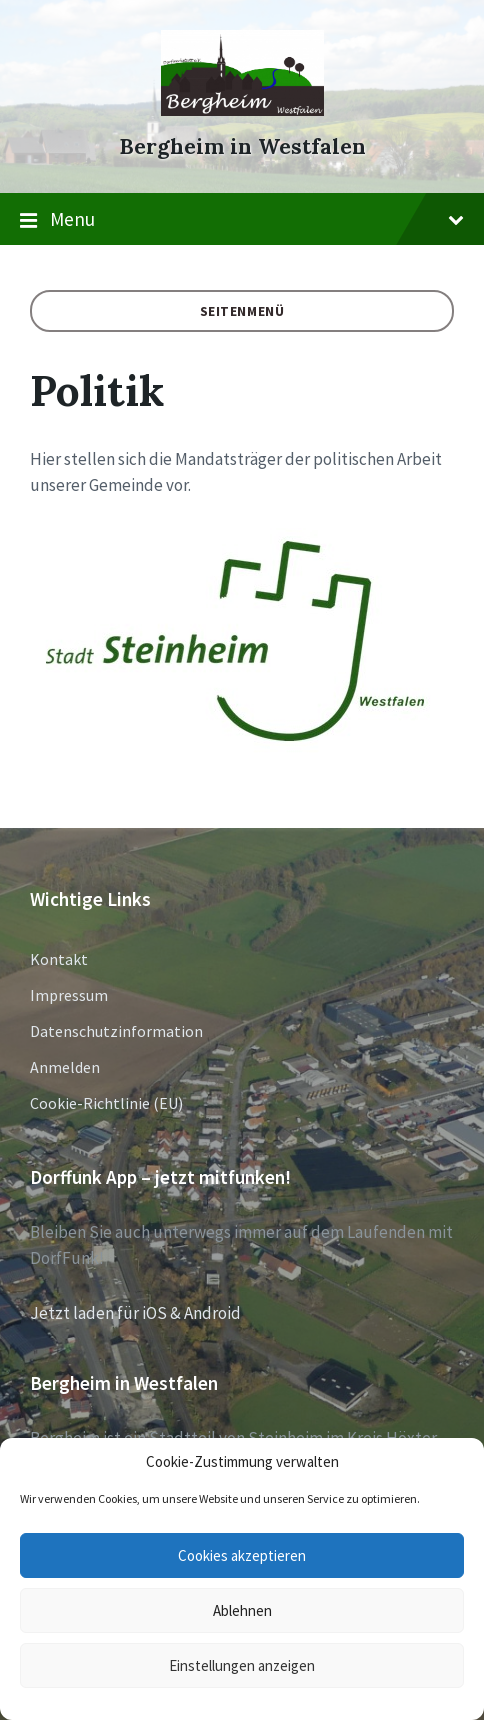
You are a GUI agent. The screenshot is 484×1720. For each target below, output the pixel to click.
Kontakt (59, 959)
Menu (242, 220)
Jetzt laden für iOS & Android (135, 1313)
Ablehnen (242, 1610)
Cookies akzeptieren (242, 1555)
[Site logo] (242, 110)
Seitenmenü (242, 311)
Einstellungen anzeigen (242, 1665)
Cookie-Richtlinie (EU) (106, 1103)
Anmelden (65, 1067)
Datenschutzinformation (116, 1031)
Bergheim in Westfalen (242, 146)
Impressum (69, 995)
